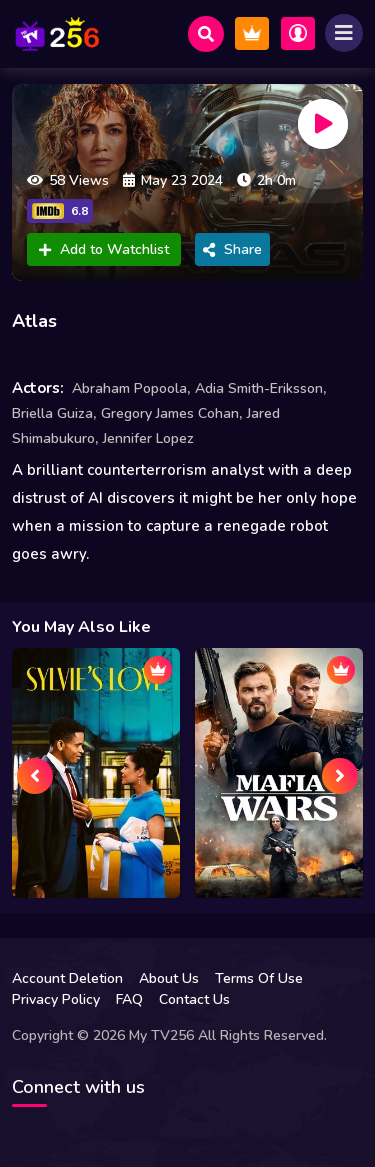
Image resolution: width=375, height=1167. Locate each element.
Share (232, 249)
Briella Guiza (52, 413)
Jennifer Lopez (148, 438)
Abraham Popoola (129, 388)
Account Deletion (67, 978)
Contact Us (194, 999)
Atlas (34, 321)
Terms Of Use (259, 978)
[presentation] (35, 776)
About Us (169, 978)
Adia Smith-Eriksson (259, 388)
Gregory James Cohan (170, 413)
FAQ (129, 999)
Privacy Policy (56, 999)
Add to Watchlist (104, 249)
